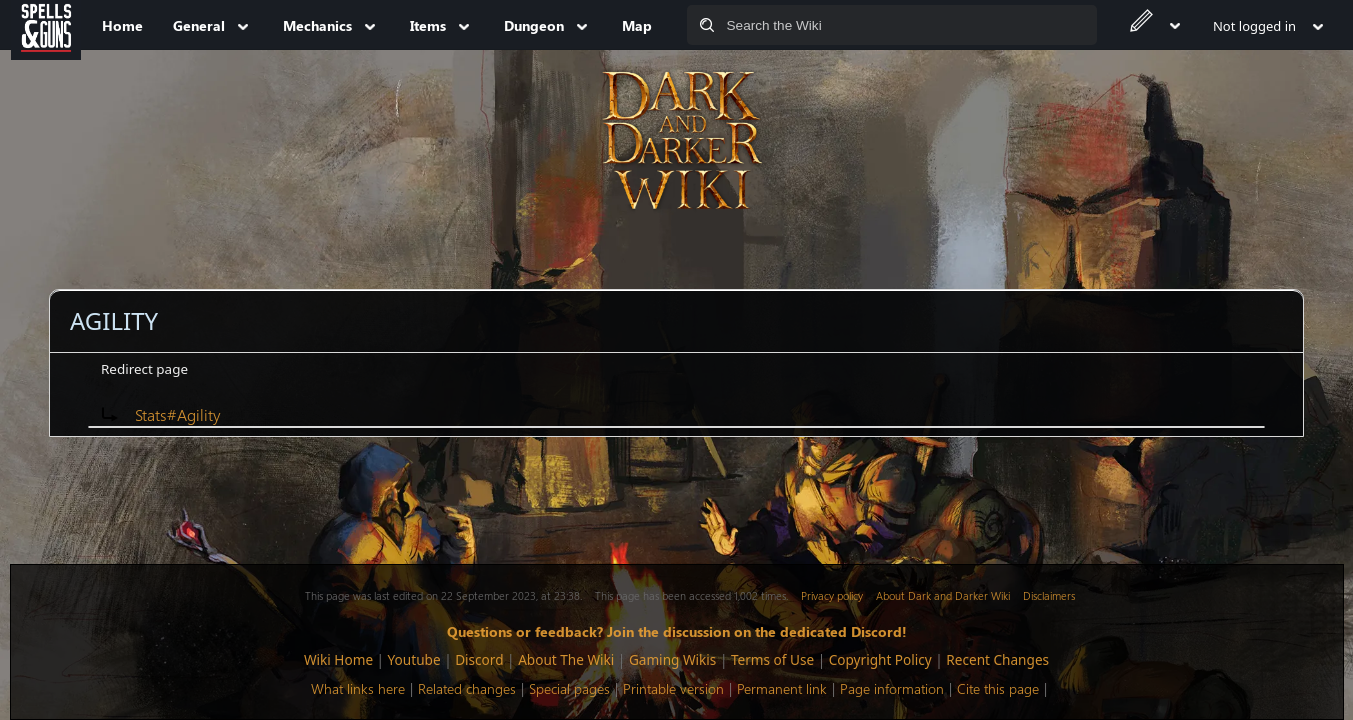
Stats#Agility (178, 414)
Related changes (467, 688)
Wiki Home (338, 659)
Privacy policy (832, 595)
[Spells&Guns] (46, 25)
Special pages (569, 688)
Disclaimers (1049, 595)
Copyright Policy (880, 659)
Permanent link (782, 688)
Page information (892, 688)
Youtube (414, 659)
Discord (479, 659)
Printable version (673, 688)
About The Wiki (566, 659)
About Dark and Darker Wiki (943, 595)
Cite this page (998, 688)
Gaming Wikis (672, 659)
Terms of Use (772, 659)
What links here (358, 688)
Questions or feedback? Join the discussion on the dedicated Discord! (677, 631)
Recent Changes (997, 659)
